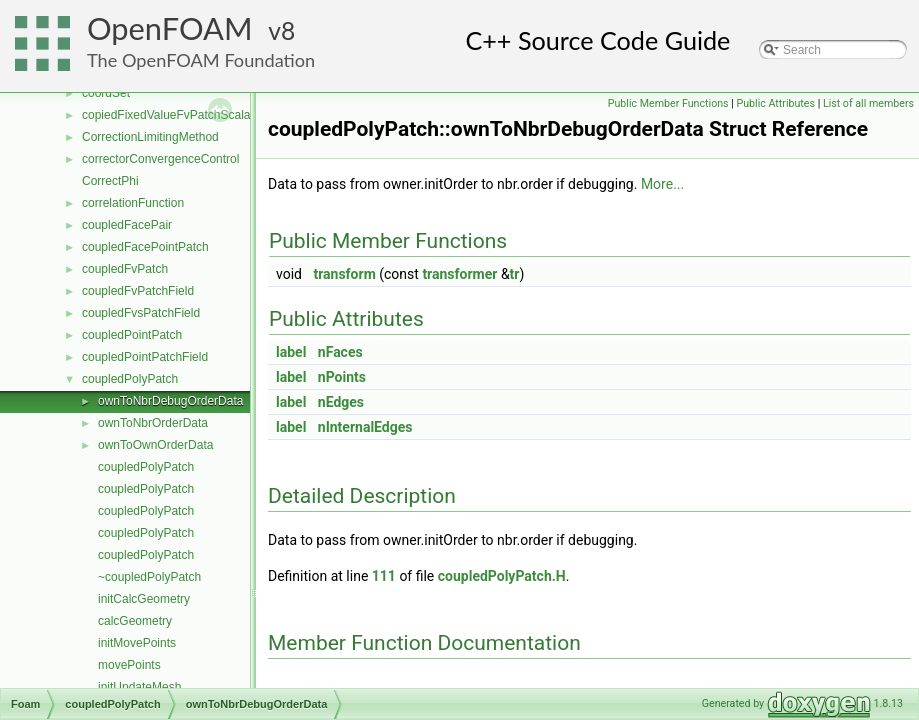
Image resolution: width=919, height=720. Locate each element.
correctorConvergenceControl (160, 159)
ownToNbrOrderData (153, 423)
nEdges (341, 402)
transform (344, 274)
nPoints (342, 377)
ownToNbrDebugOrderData (170, 401)
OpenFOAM (170, 28)
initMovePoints (137, 643)
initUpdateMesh (139, 687)
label (291, 352)
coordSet (106, 93)
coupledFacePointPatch (145, 247)
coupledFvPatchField (138, 291)
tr (515, 274)
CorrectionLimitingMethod (150, 137)
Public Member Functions (668, 103)
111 (384, 576)
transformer (459, 274)
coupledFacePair (127, 225)
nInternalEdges (365, 427)
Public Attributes (775, 103)
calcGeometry (135, 621)
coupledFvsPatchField (141, 313)
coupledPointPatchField (145, 357)
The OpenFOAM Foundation (201, 60)
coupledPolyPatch (130, 379)
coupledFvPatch (125, 269)
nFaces (340, 352)
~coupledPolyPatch (149, 577)
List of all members (868, 103)
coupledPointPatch (132, 335)
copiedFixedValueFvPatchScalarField (181, 115)
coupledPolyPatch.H (502, 576)
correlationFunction (133, 203)
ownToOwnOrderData (155, 445)
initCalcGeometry (144, 599)
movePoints (129, 665)
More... (662, 184)
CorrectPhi (110, 181)
